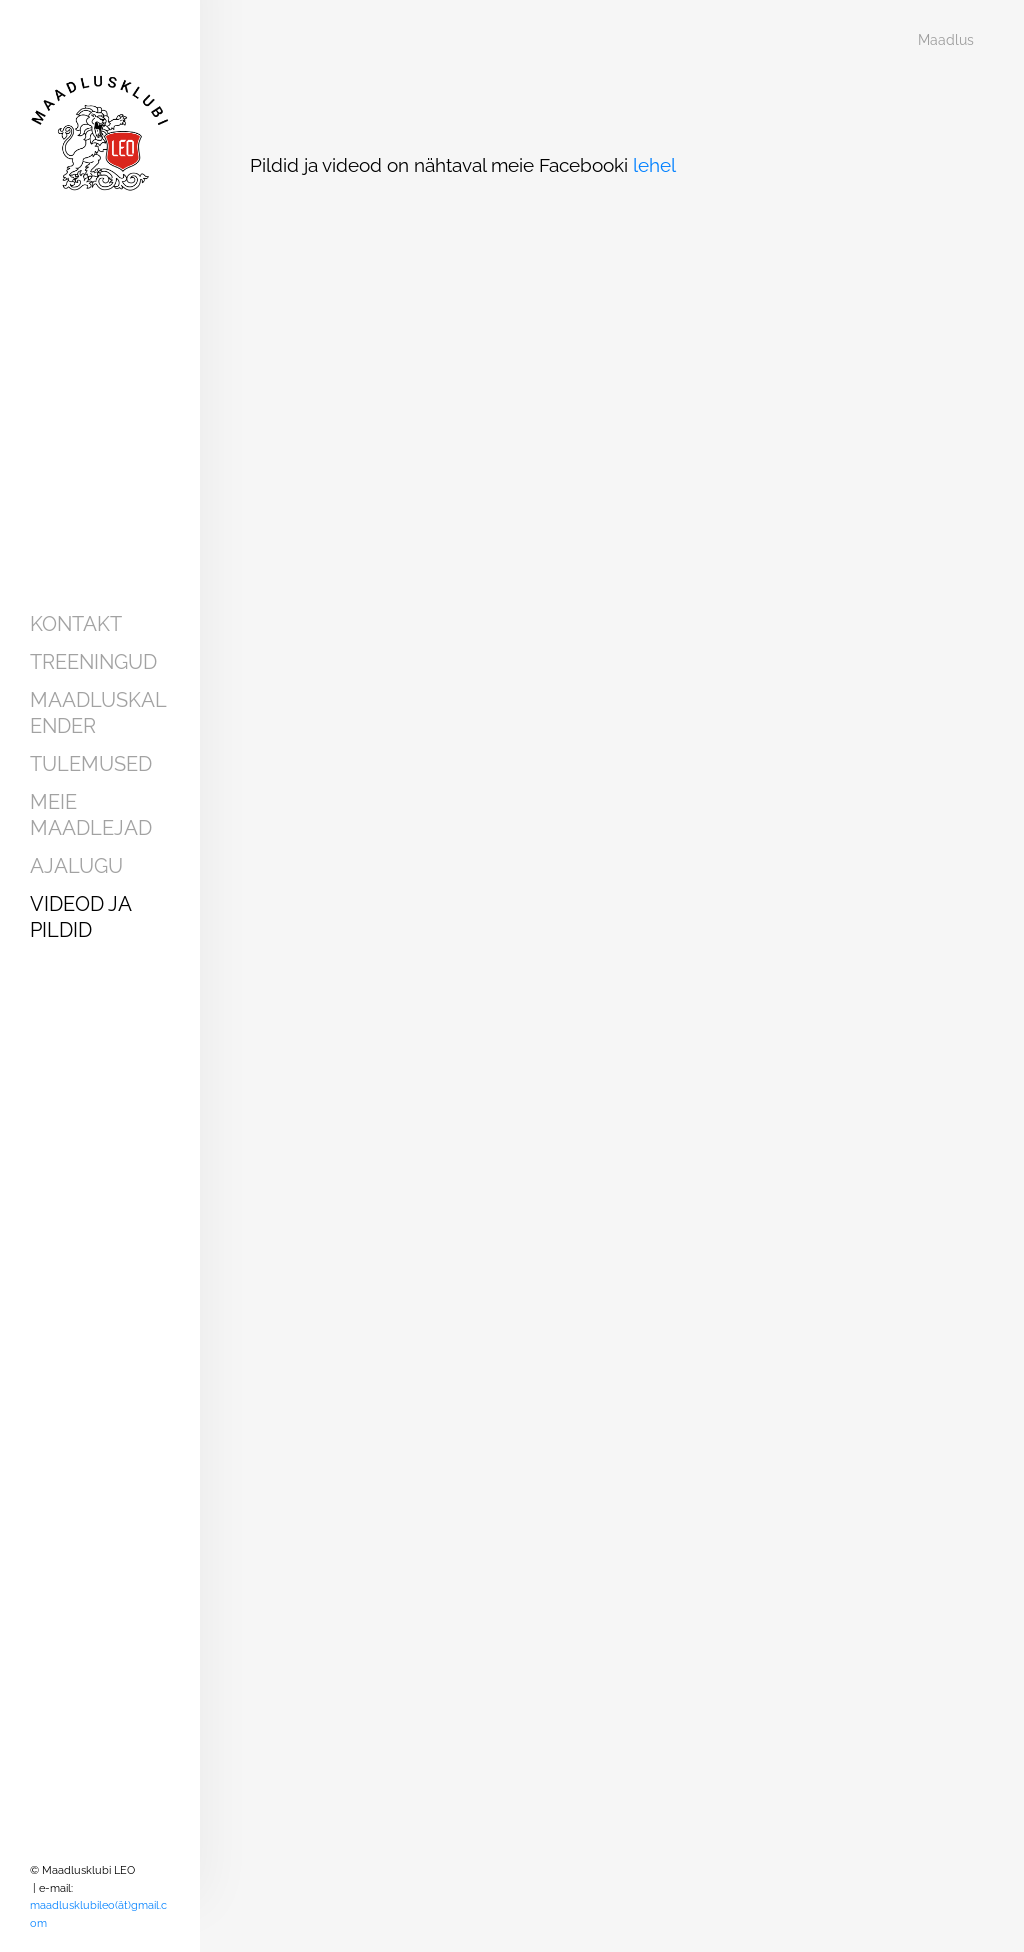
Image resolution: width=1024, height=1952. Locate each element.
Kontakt (76, 624)
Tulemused (91, 764)
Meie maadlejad (91, 815)
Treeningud (93, 662)
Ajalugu (76, 866)
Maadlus (946, 40)
